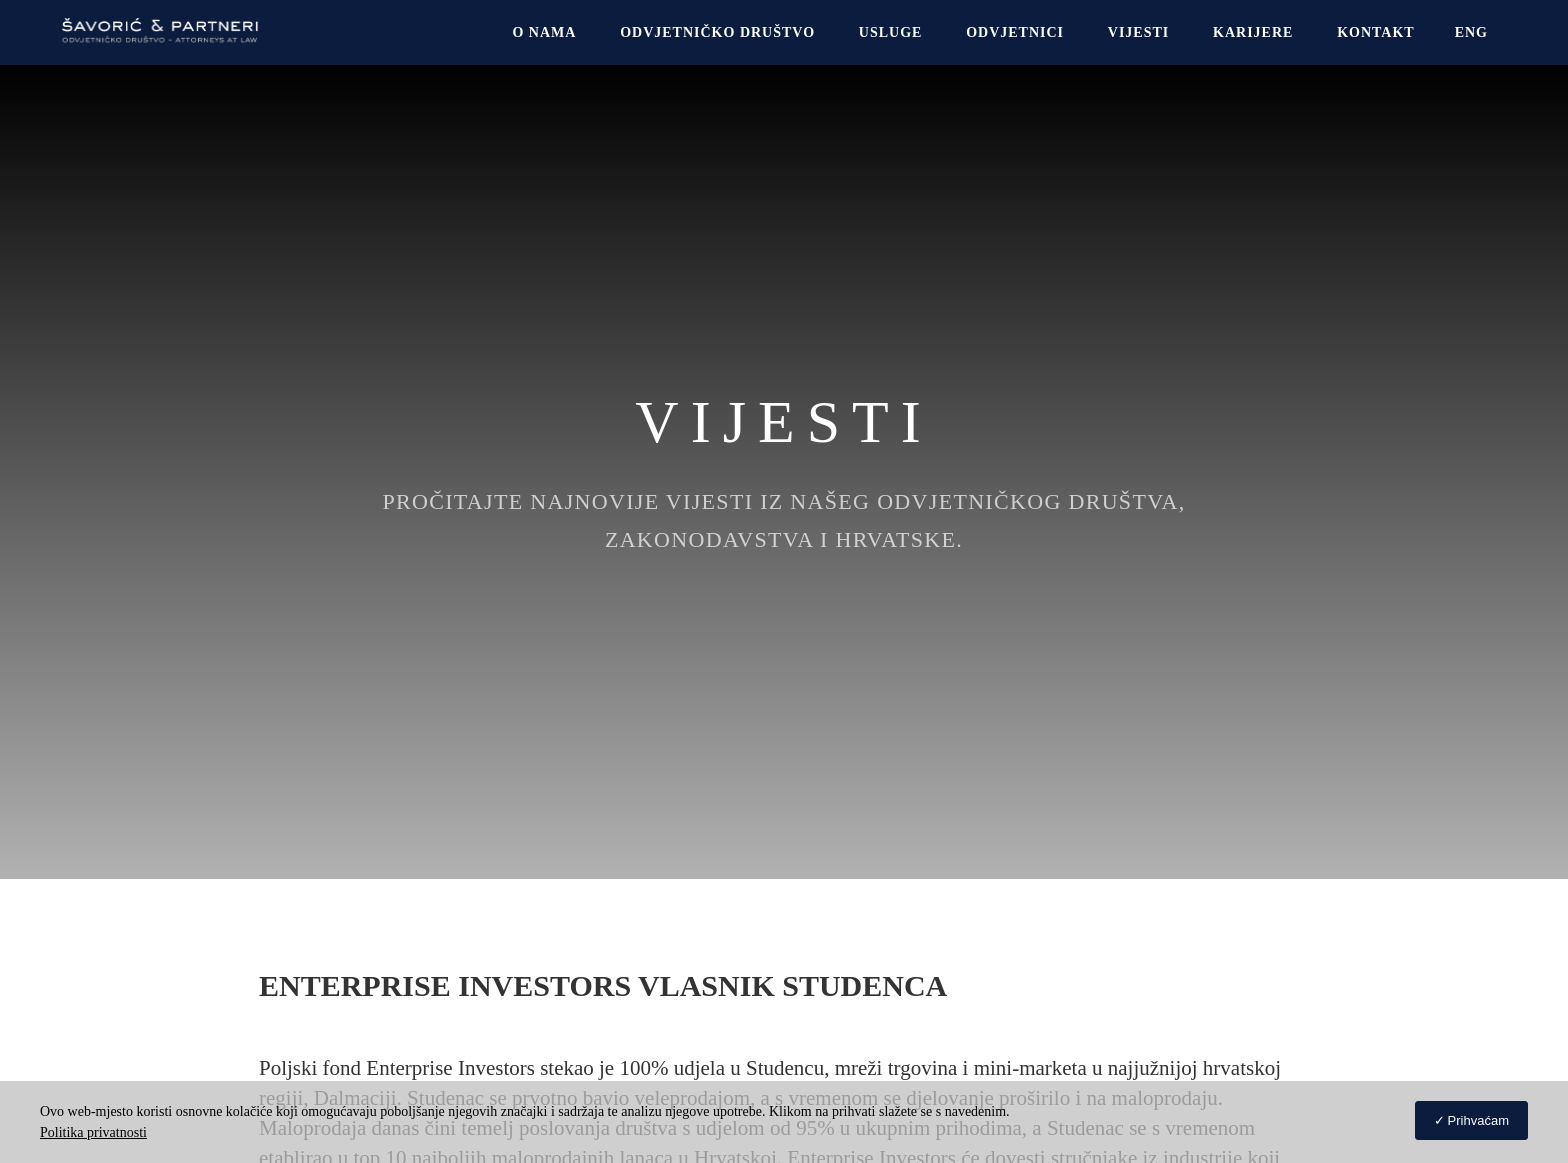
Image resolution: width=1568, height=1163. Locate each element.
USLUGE (891, 32)
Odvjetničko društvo (717, 32)
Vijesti (1138, 32)
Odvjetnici (1015, 32)
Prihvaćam (1478, 1120)
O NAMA (544, 32)
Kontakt (1376, 32)
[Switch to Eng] (1471, 32)
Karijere (1253, 32)
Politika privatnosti (93, 1132)
